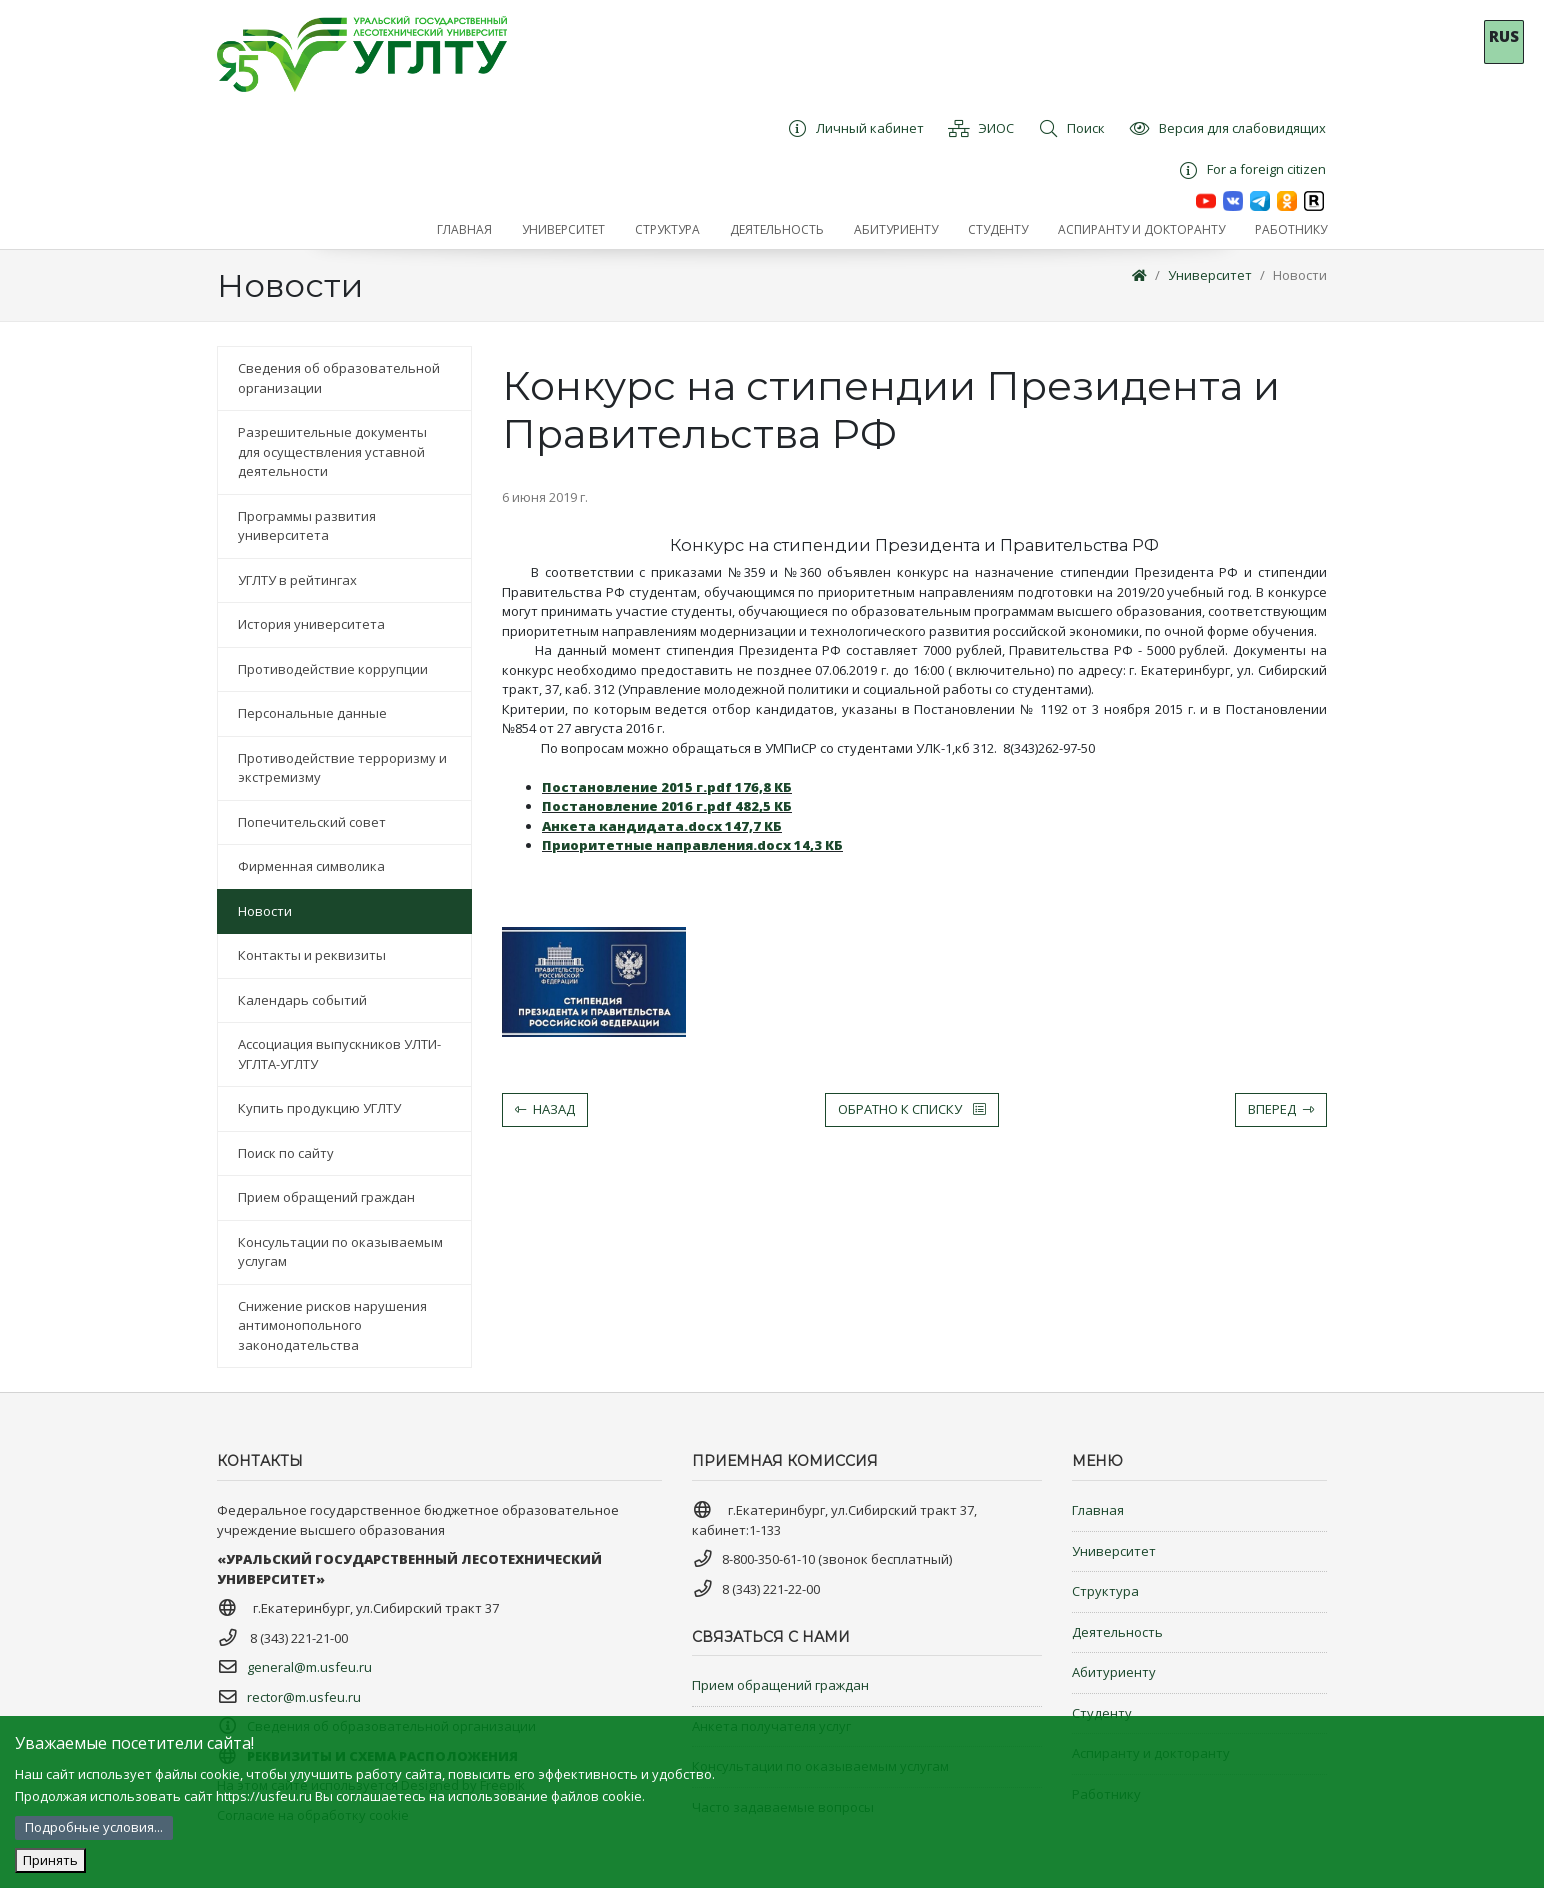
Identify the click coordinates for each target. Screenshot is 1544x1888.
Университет (1210, 275)
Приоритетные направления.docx (692, 845)
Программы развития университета (307, 526)
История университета (311, 624)
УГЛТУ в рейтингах (297, 580)
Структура (1105, 1591)
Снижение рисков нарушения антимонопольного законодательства (332, 1325)
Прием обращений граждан (326, 1197)
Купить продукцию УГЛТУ (319, 1108)
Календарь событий (302, 1000)
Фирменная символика (311, 866)
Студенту (1102, 1713)
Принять (50, 1860)
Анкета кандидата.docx (662, 826)
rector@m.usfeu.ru (304, 1697)
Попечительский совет (312, 822)
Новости (1300, 275)
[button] (563, 230)
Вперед (1281, 1109)
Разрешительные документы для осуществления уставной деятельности (332, 451)
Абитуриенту (1114, 1672)
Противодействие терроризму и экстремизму (342, 768)
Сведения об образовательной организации (339, 378)
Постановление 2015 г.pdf (667, 787)
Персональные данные (312, 713)
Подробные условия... (94, 1827)
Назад (545, 1109)
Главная (1098, 1510)
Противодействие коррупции (333, 669)
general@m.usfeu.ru (309, 1667)
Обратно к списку (912, 1109)
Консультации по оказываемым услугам (340, 1252)
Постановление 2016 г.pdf (667, 806)
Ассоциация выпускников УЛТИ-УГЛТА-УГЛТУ (339, 1054)
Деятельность (1117, 1632)
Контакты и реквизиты (312, 955)
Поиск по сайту (286, 1153)
